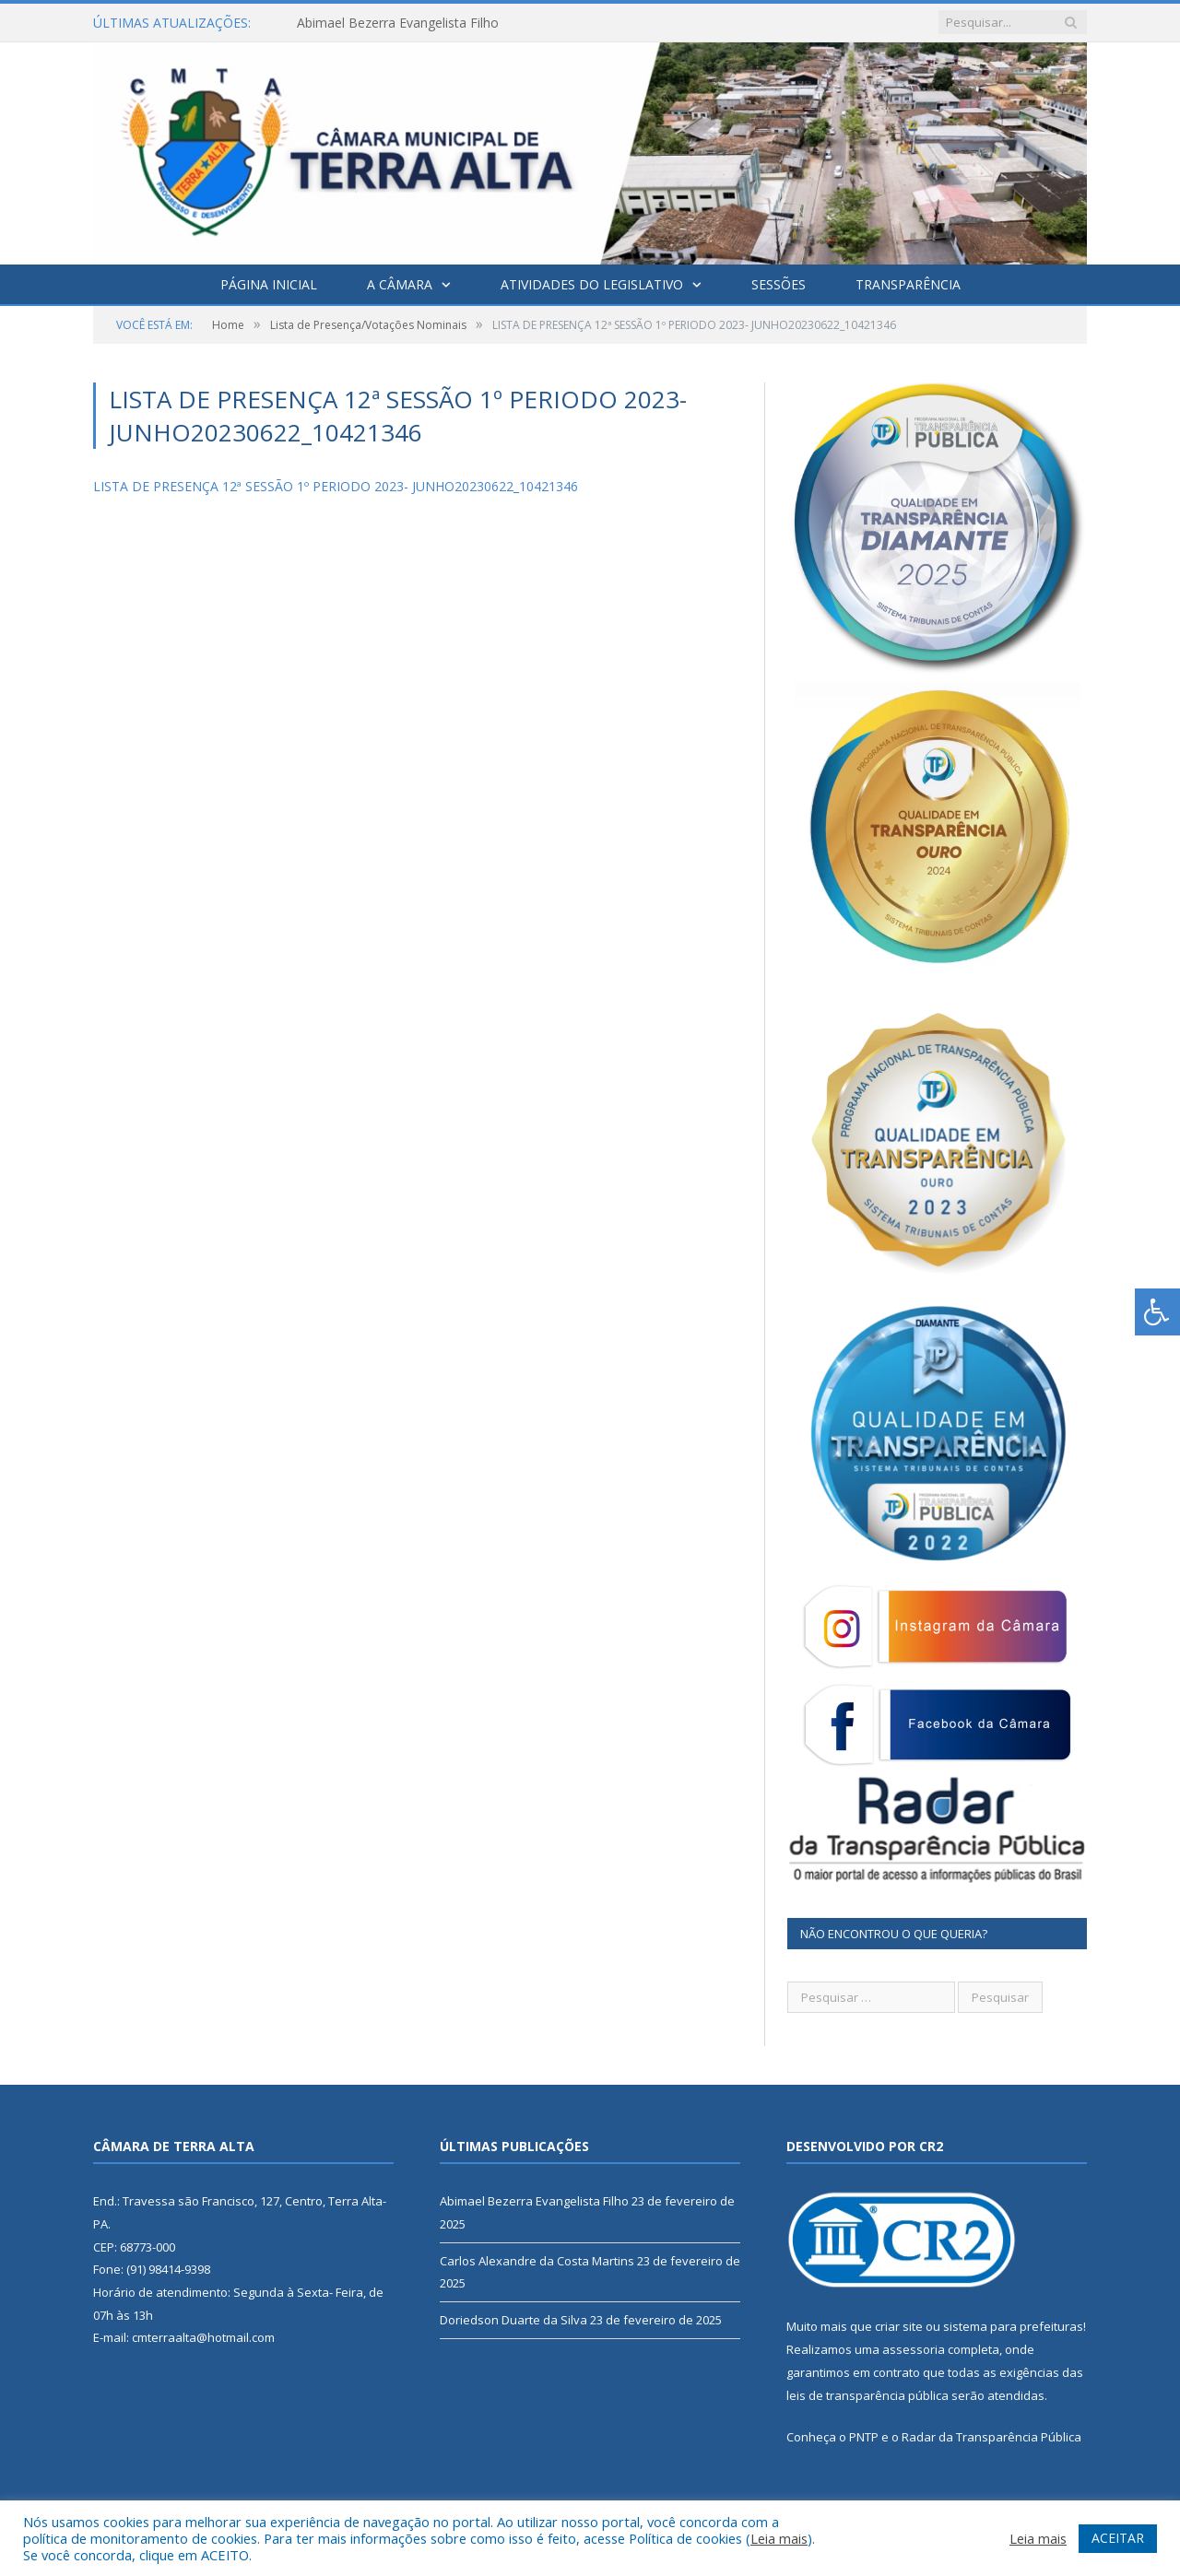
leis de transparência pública (867, 2395)
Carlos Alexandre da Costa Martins (537, 2261)
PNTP (864, 2437)
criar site (899, 2326)
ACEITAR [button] (1118, 2538)
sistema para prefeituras (1013, 2326)
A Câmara (399, 284)
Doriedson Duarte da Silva (513, 2319)
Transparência (908, 284)
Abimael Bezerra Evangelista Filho (398, 23)
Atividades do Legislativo (592, 284)
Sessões (778, 284)
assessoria (913, 2349)
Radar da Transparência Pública (991, 2437)
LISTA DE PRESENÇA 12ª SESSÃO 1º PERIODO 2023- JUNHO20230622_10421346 (335, 486)
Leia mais (779, 2538)
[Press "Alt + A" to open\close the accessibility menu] (1157, 1311)
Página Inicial (268, 284)
